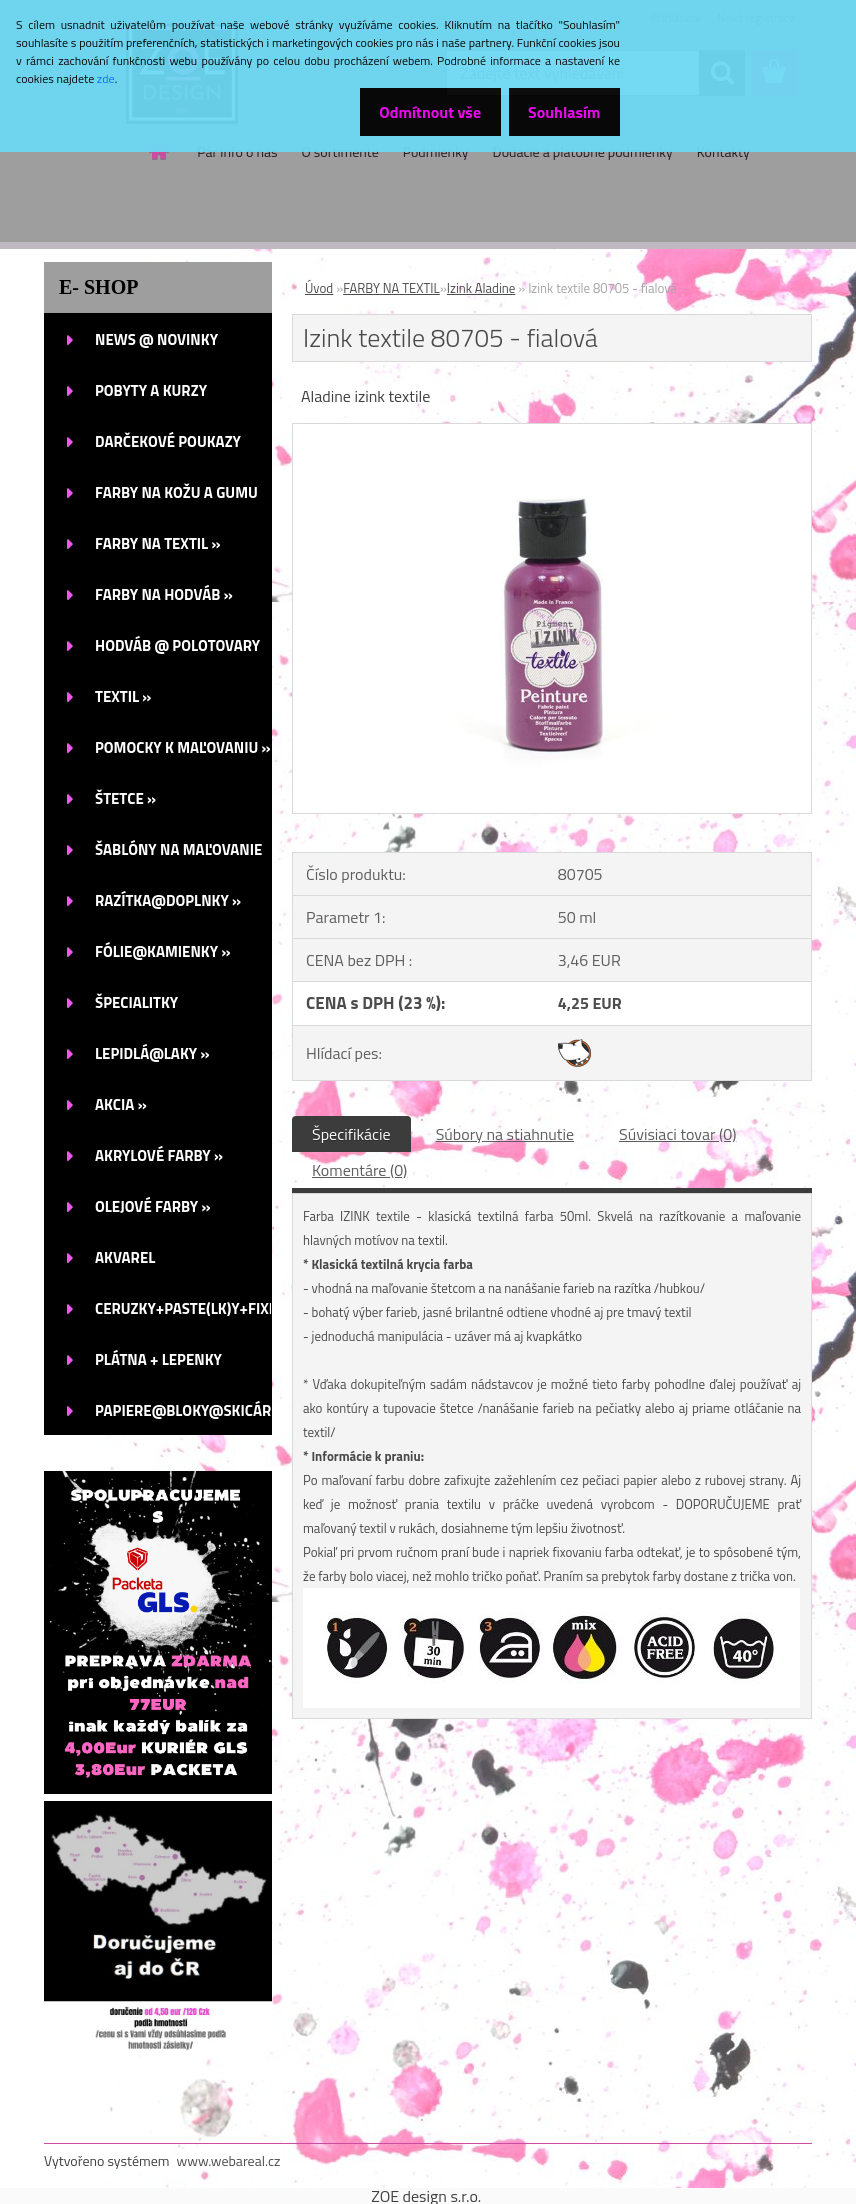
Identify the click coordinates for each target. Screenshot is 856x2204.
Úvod (319, 288)
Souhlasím (558, 112)
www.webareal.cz (229, 2160)
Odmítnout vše (414, 112)
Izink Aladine (481, 288)
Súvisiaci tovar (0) (677, 1134)
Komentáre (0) (359, 1170)
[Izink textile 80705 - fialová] (552, 432)
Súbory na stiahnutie (505, 1134)
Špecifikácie (351, 1134)
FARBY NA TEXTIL (391, 288)
